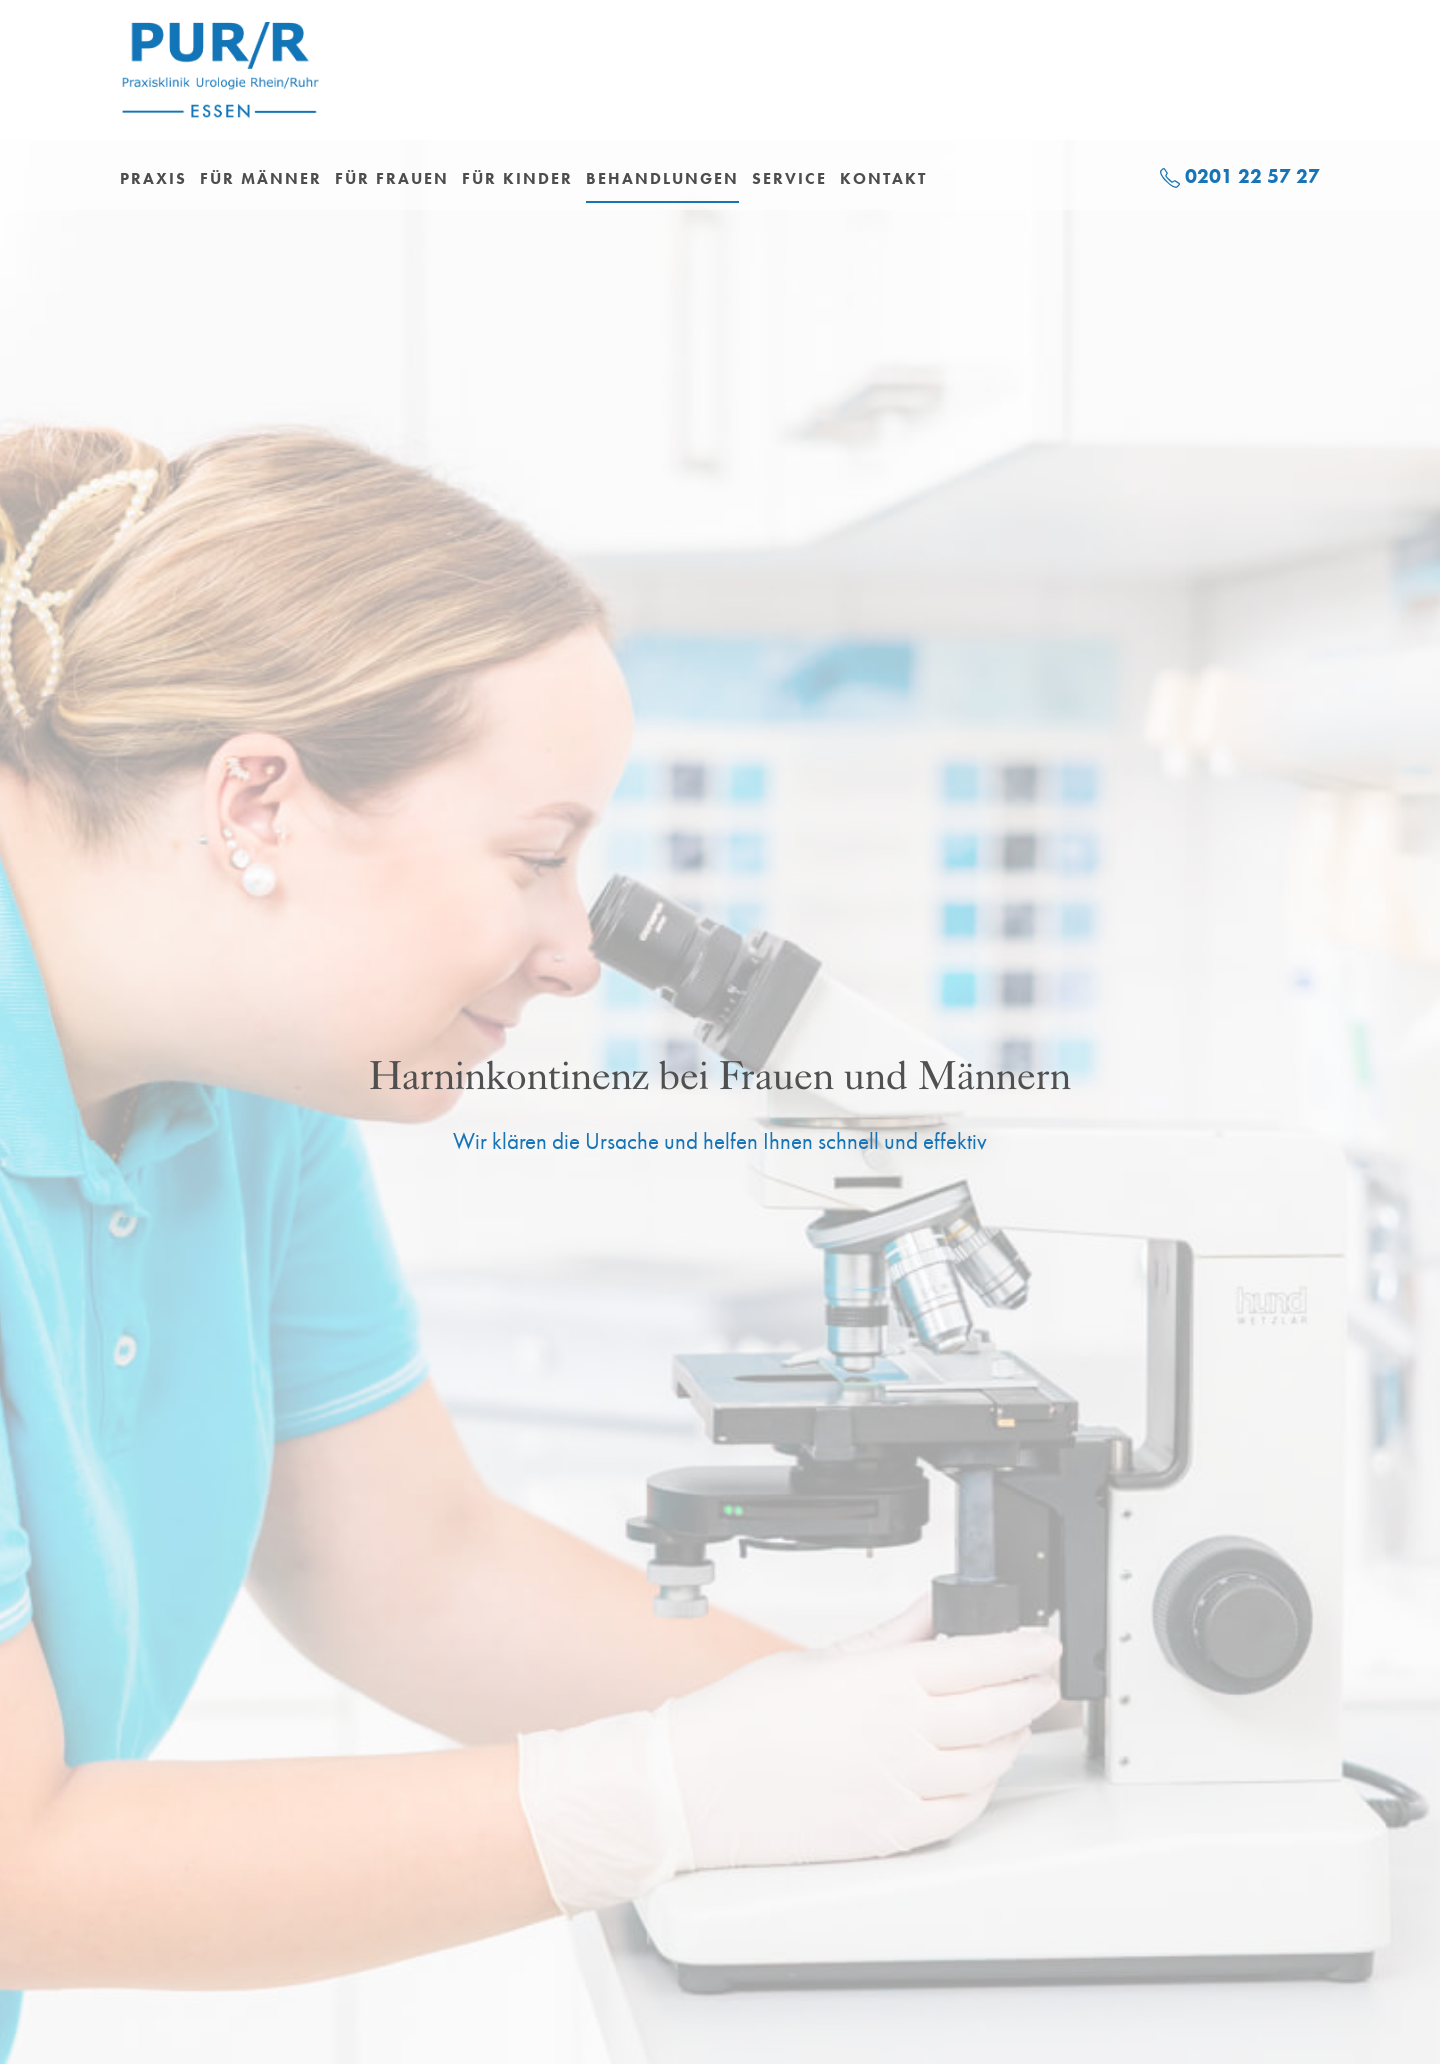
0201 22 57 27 (1252, 176)
